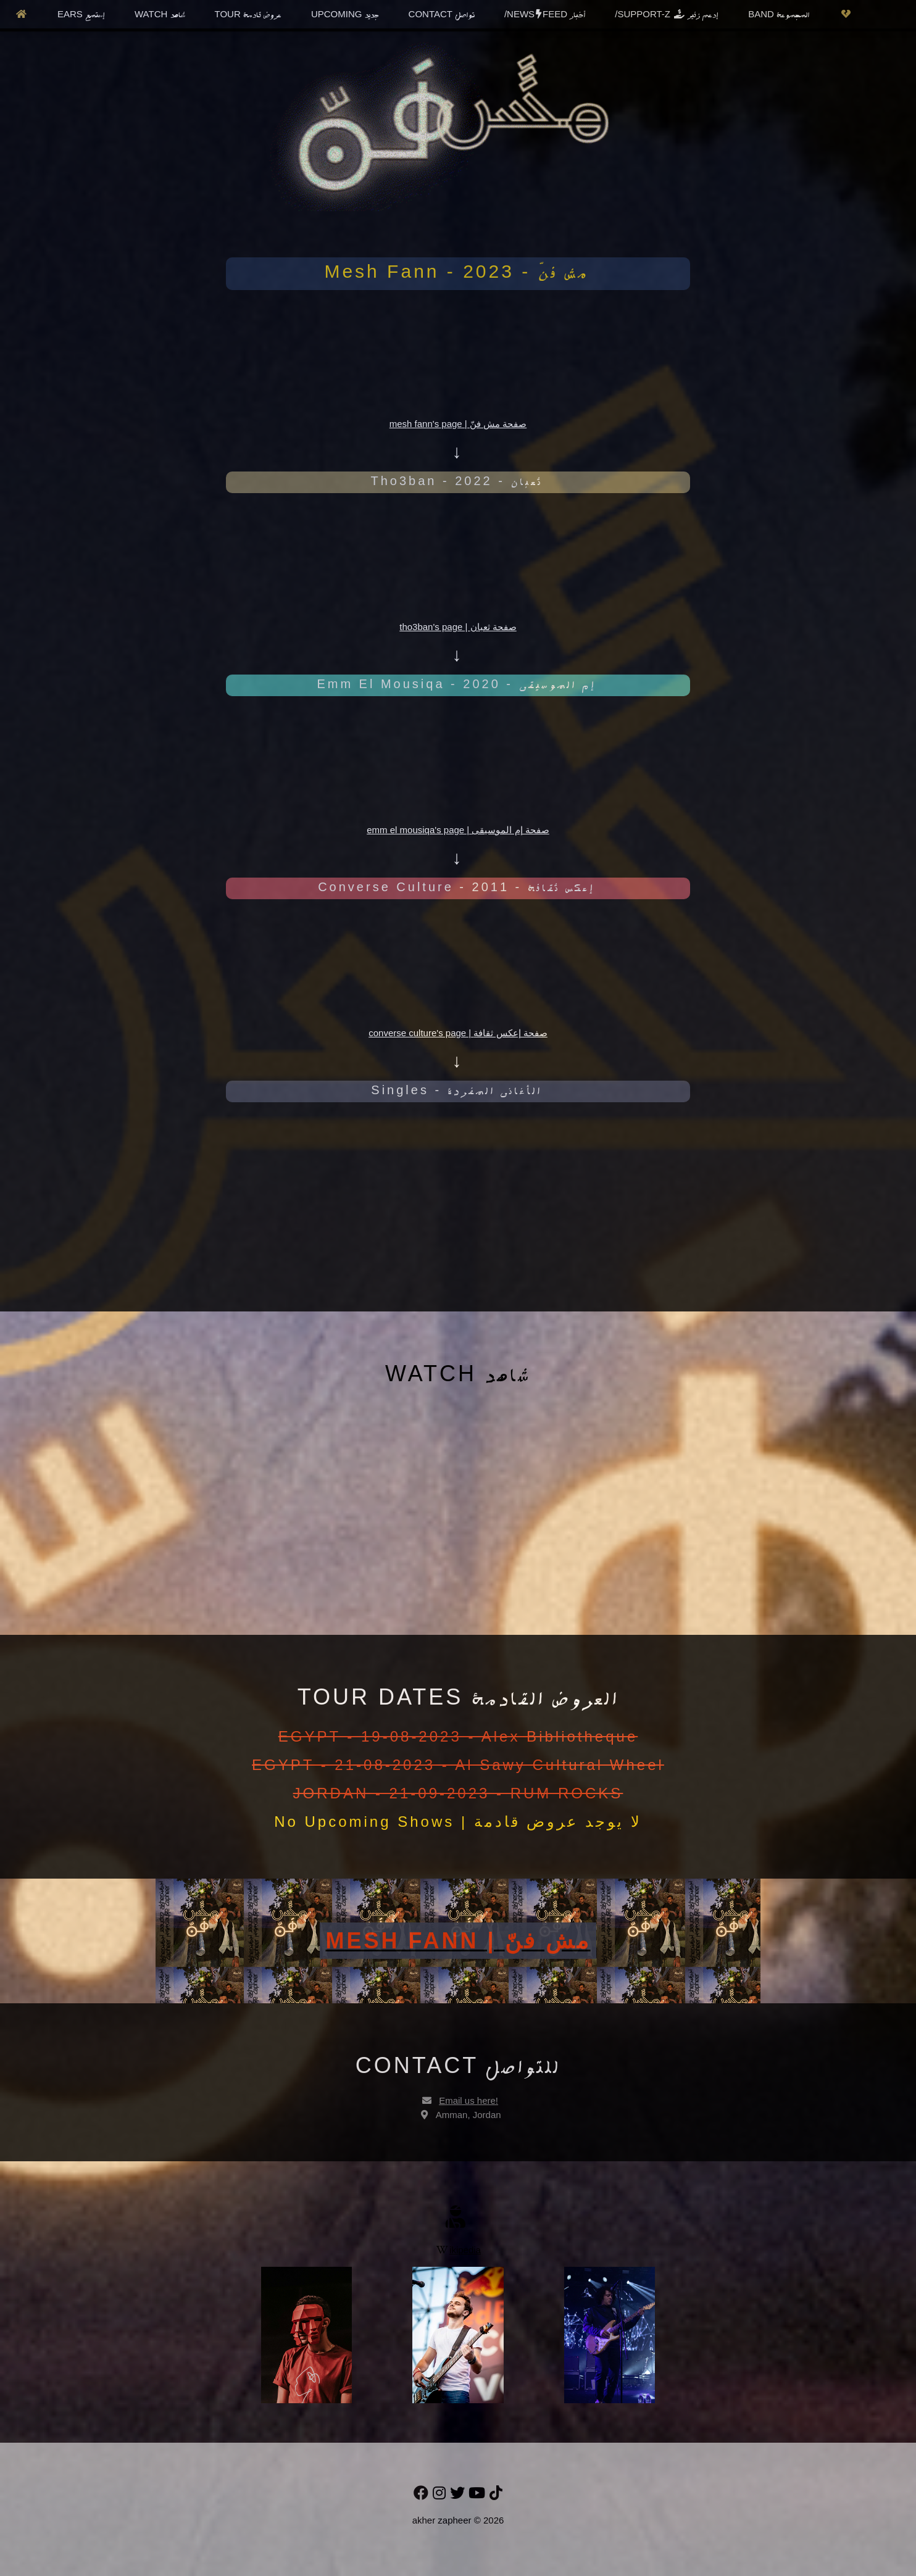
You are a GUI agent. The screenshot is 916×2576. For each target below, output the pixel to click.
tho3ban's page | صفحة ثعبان (458, 626)
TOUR (248, 15)
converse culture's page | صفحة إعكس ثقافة (458, 1033)
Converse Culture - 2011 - (456, 887)
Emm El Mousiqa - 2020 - (456, 684)
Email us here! (468, 2100)
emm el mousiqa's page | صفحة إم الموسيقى (458, 830)
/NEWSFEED (544, 15)
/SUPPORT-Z (666, 15)
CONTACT (442, 15)
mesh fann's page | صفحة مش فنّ (458, 423)
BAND (778, 15)
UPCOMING (345, 15)
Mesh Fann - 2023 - (456, 271)
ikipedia (458, 2250)
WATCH (160, 15)
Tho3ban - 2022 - (457, 481)
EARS (81, 15)
